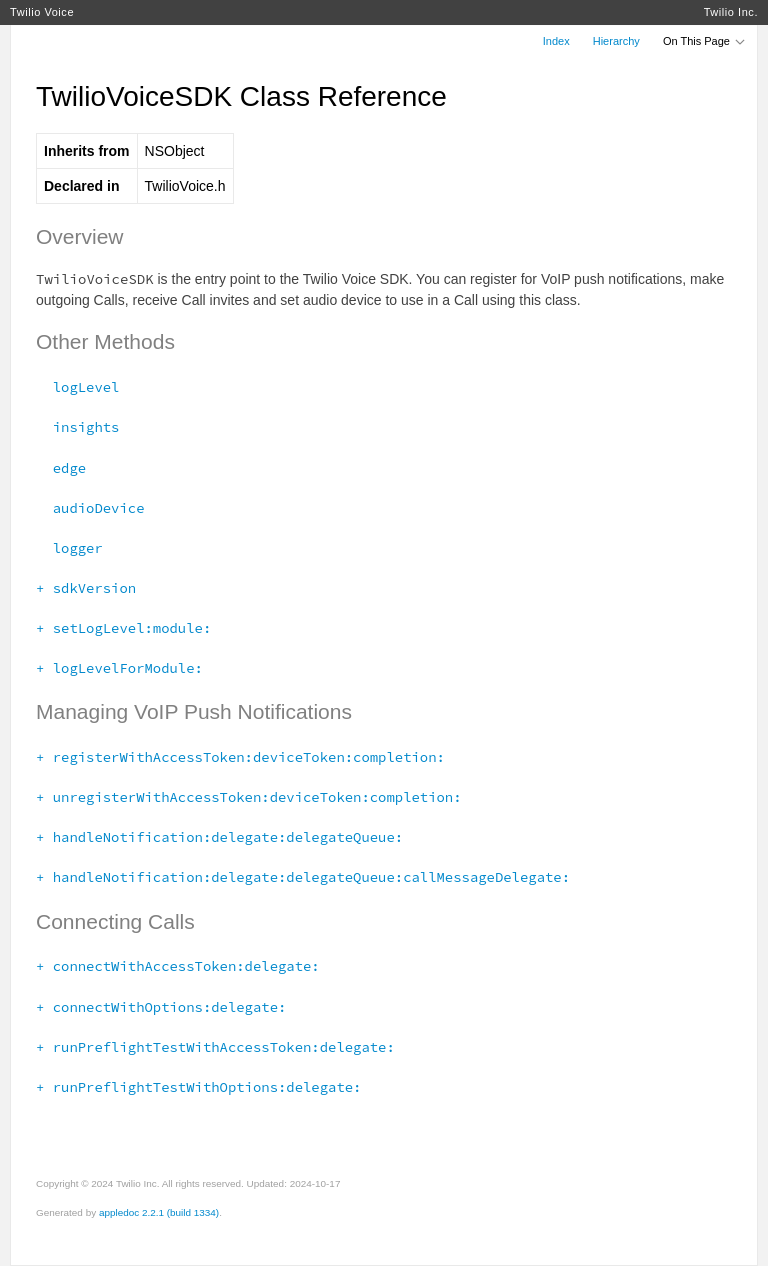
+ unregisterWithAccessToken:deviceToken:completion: (249, 797)
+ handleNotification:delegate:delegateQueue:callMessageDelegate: (303, 877)
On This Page (705, 41)
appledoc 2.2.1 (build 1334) (159, 1212)
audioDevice (90, 508)
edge (61, 468)
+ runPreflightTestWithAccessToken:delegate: (215, 1047)
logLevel (77, 387)
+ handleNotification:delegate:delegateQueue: (219, 837)
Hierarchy (616, 41)
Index (556, 41)
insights (77, 427)
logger (69, 548)
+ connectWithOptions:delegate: (161, 1007)
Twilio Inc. (731, 12)
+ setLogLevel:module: (123, 628)
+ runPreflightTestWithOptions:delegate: (198, 1087)
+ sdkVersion (86, 588)
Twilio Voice (42, 12)
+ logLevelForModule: (119, 668)
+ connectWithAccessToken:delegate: (178, 966)
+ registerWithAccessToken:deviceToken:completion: (240, 757)
